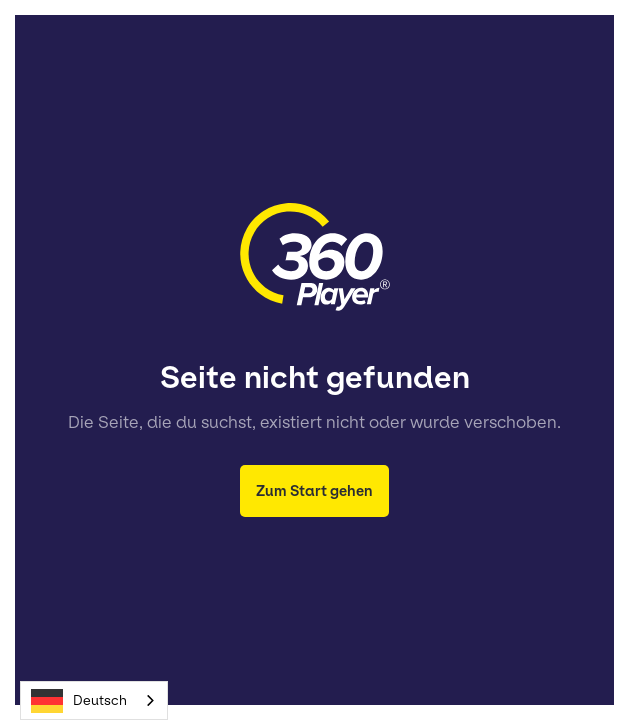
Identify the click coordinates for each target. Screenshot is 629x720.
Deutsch (79, 701)
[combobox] (94, 700)
